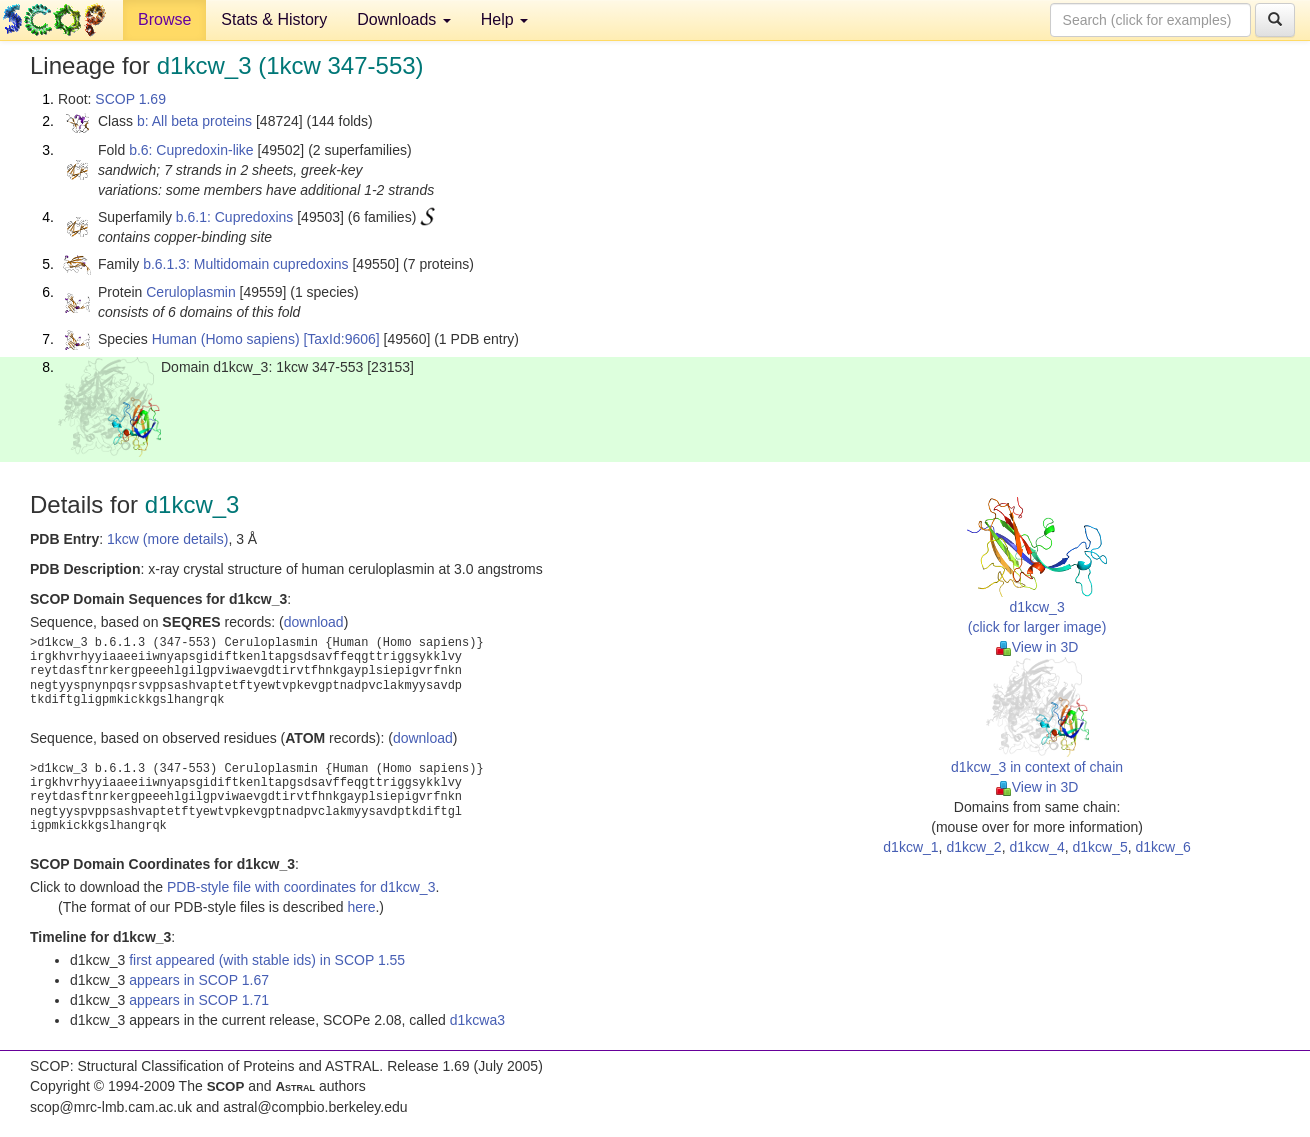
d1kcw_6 (1163, 847)
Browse (164, 19)
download (314, 622)
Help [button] (504, 19)
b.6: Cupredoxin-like (191, 150)
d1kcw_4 (1036, 847)
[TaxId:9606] (341, 339)
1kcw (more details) (167, 539)
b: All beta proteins (194, 121)
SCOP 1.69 (130, 99)
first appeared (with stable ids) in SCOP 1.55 (267, 960)
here (361, 907)
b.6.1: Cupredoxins (235, 217)
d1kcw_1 (910, 847)
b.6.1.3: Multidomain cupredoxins (245, 264)
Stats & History (274, 19)
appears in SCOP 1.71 (199, 1000)
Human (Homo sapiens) (226, 339)
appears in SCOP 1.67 (199, 980)
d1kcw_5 (1099, 847)
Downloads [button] (404, 19)
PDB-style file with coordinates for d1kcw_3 (301, 887)
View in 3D (1037, 647)
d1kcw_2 (973, 847)
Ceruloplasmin (190, 292)
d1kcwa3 (477, 1020)
